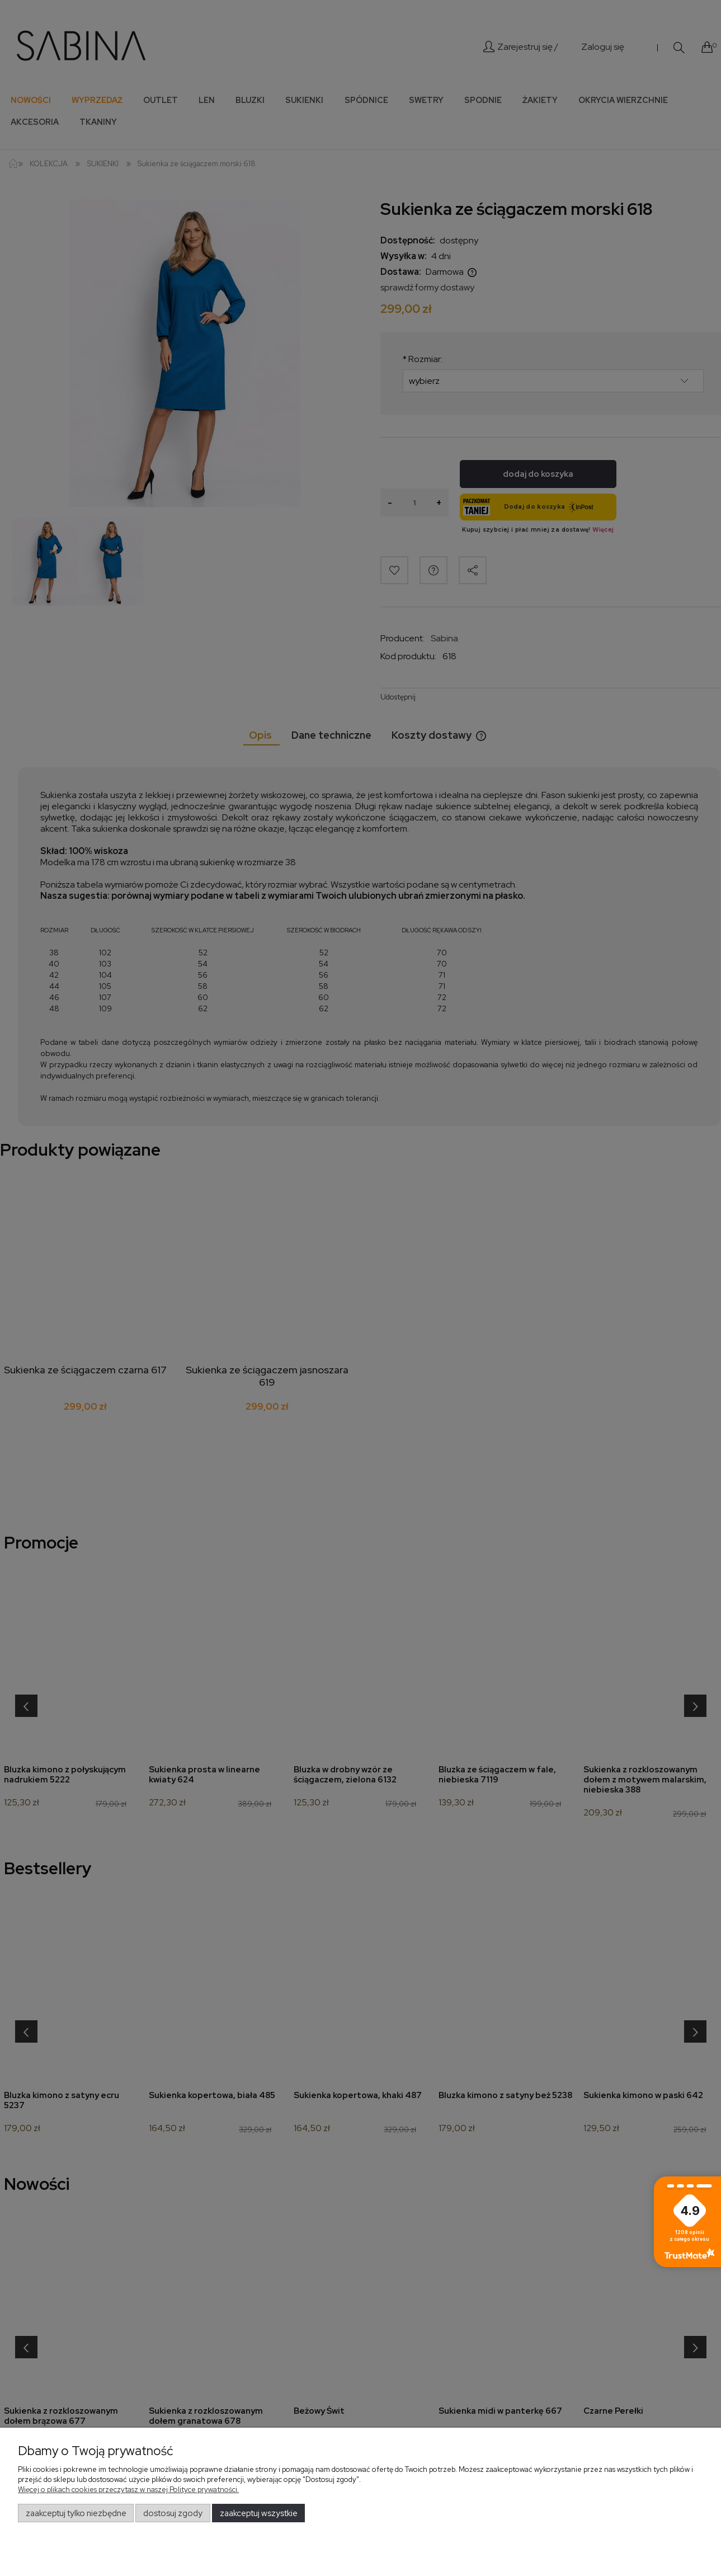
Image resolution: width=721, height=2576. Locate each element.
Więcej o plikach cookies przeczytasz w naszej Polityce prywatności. (128, 2489)
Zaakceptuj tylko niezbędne (76, 2513)
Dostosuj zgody (172, 2513)
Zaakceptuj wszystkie (259, 2513)
